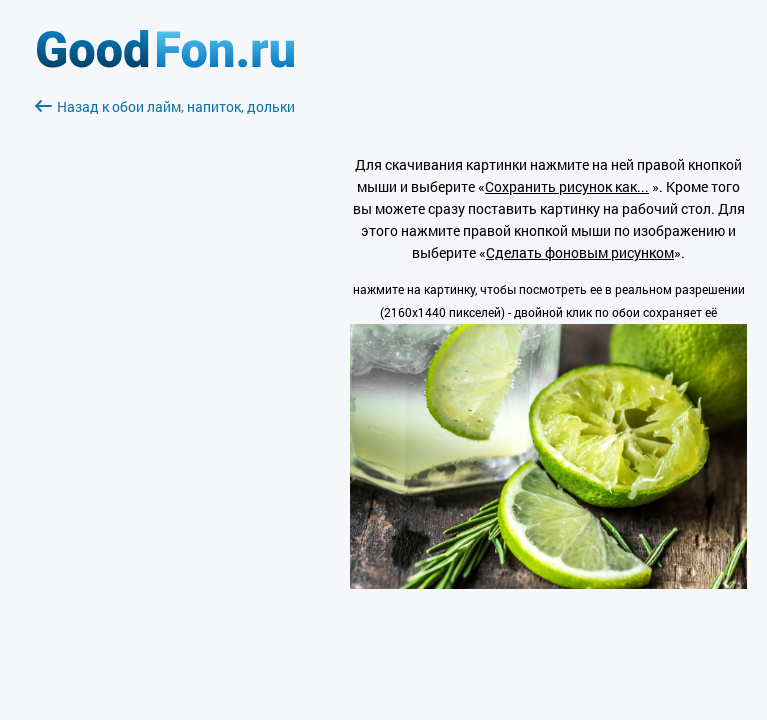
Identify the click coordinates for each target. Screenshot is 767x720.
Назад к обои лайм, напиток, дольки (165, 106)
